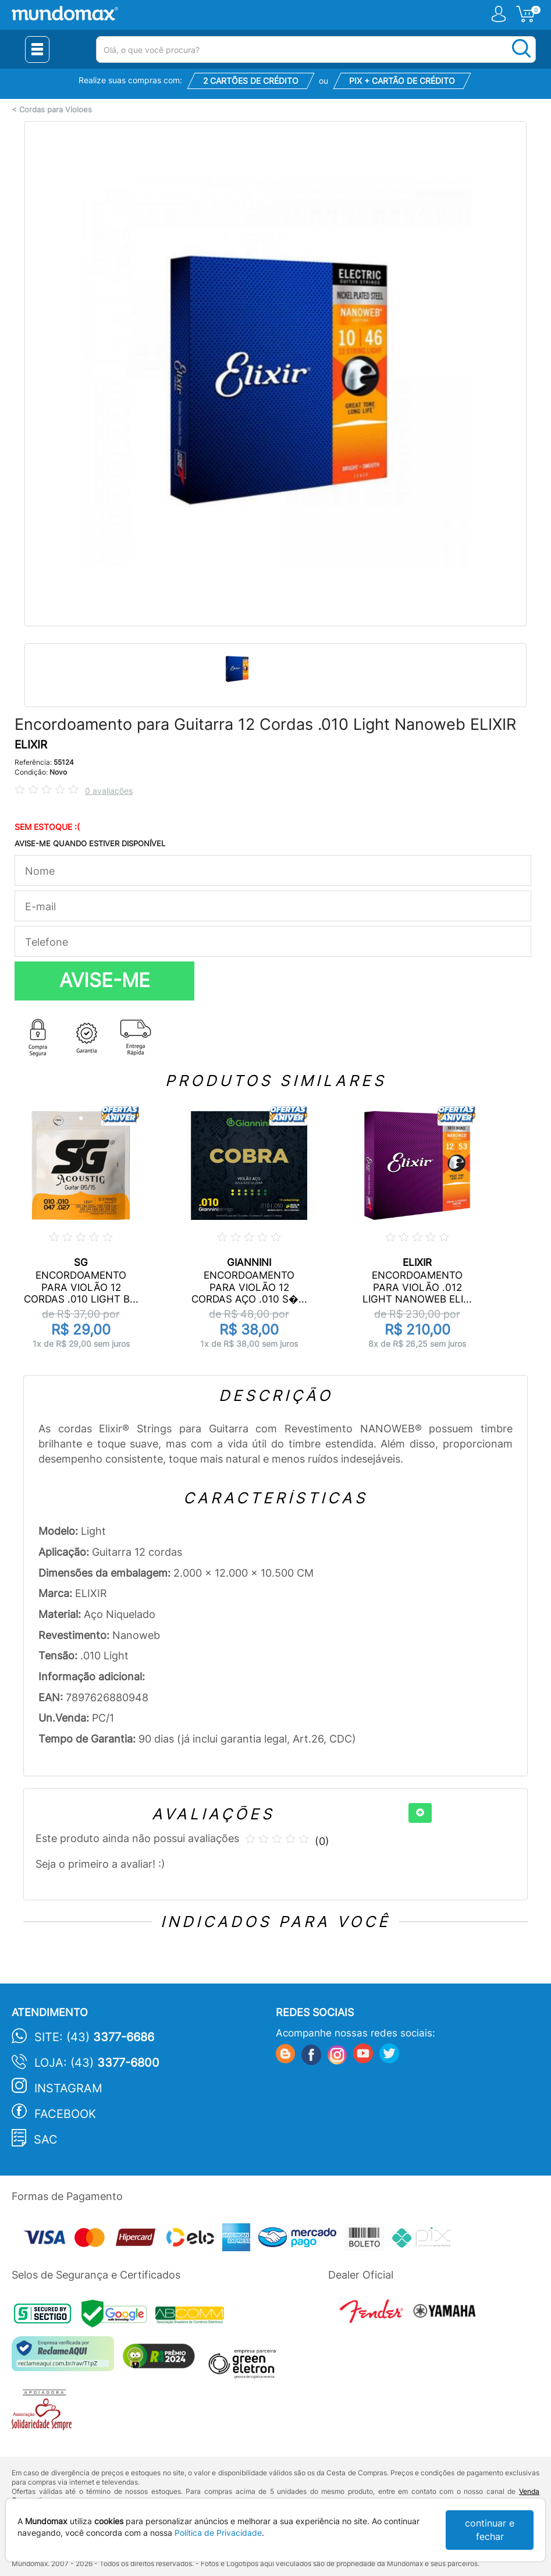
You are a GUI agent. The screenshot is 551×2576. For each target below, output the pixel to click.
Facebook (65, 2114)
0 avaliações (109, 791)
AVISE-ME (104, 980)
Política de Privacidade (218, 2533)
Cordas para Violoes (55, 109)
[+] (420, 1813)
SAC (46, 2139)
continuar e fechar (489, 2529)
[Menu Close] (37, 49)
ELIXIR (31, 744)
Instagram (68, 2088)
